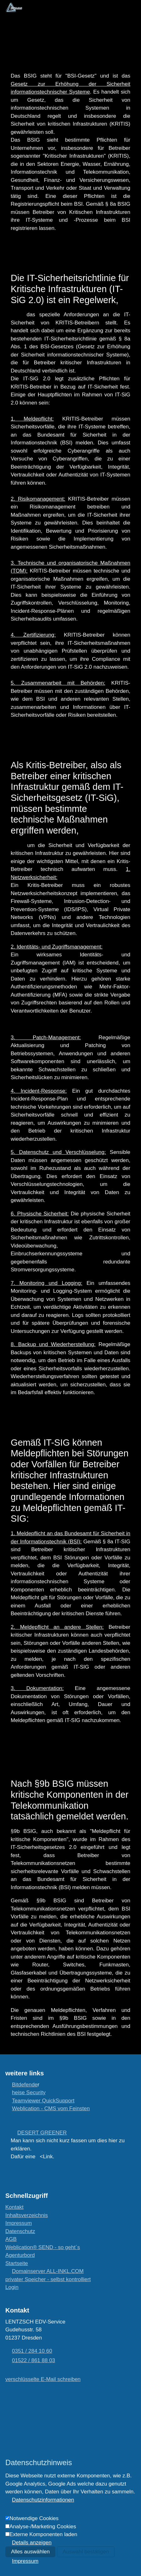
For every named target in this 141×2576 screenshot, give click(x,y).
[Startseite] (16, 2263)
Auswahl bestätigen (86, 2552)
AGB (11, 2239)
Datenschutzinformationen (43, 2500)
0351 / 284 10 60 (32, 2351)
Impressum (18, 2223)
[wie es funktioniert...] (42, 2247)
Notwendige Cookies (34, 2518)
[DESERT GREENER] (39, 2133)
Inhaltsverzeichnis (26, 2215)
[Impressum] (21, 2561)
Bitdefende (24, 2085)
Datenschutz (20, 2231)
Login (12, 2287)
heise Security (29, 2092)
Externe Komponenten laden (43, 2534)
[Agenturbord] (20, 2255)
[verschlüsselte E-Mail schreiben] (43, 2379)
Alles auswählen (30, 2552)
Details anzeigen (32, 2543)
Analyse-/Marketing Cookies (42, 2527)
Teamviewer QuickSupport (43, 2101)
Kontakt (14, 2207)
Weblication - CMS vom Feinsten (51, 2108)
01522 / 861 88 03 (33, 2360)
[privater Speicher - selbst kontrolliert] (48, 2279)
